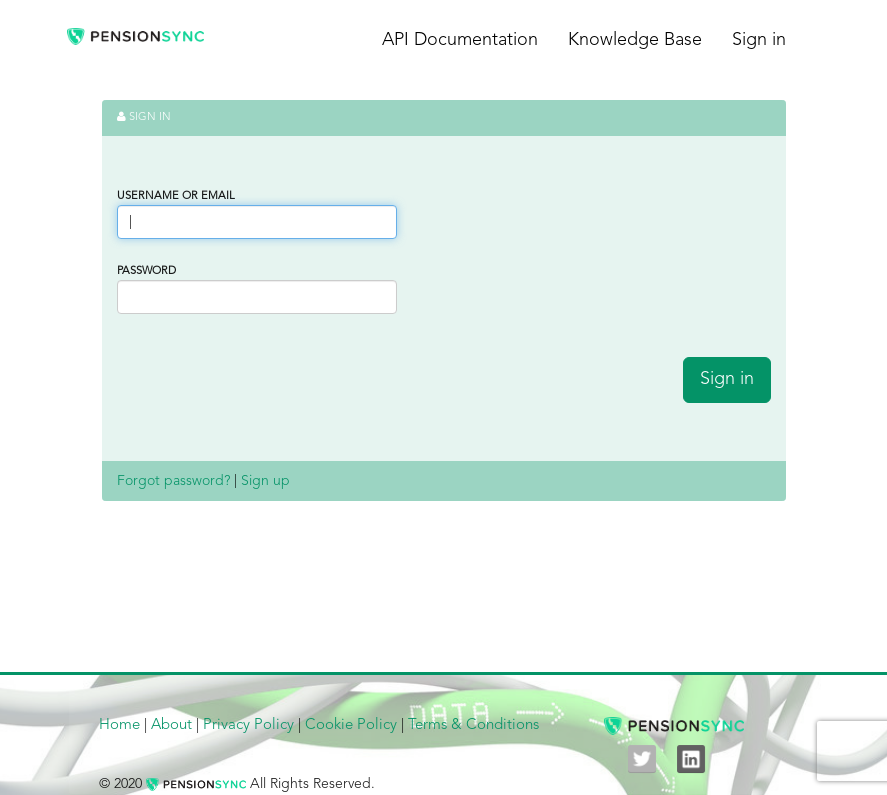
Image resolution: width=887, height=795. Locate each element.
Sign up (265, 481)
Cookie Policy (351, 725)
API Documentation (460, 40)
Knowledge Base (635, 40)
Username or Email (176, 196)
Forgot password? (173, 481)
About (171, 725)
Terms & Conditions (473, 725)
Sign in (759, 40)
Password (146, 271)
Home (119, 725)
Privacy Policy (248, 725)
